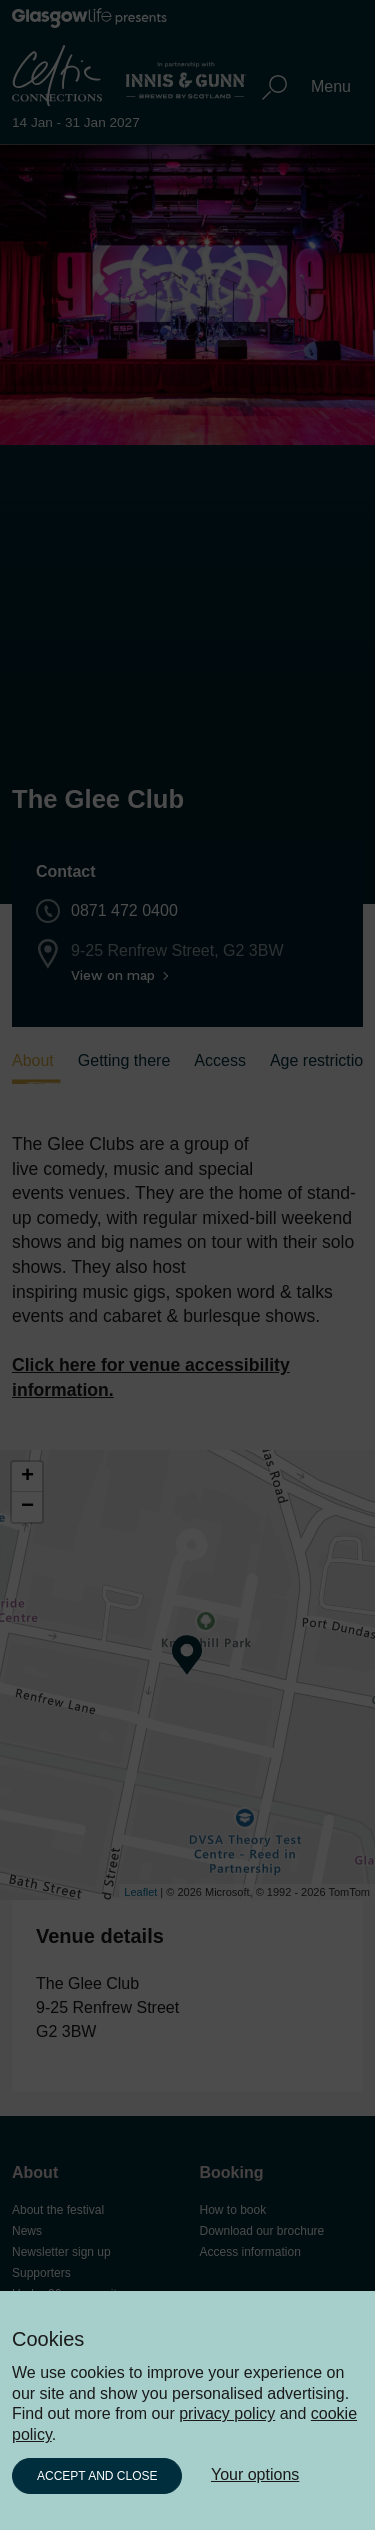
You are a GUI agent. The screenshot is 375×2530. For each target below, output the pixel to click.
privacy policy (227, 2413)
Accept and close (97, 2476)
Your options (255, 2474)
